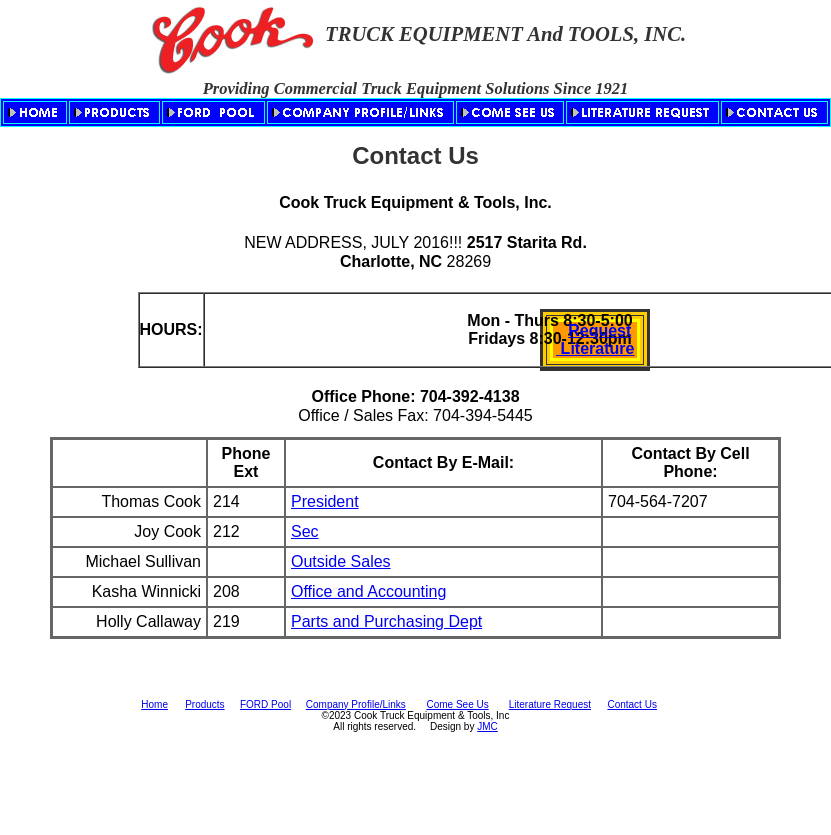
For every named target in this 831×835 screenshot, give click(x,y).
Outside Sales (341, 561)
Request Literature (595, 339)
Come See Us (457, 704)
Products (204, 704)
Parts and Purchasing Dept (386, 621)
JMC (487, 726)
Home (154, 704)
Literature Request (550, 704)
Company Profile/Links (356, 704)
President (325, 501)
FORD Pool (265, 704)
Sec (305, 531)
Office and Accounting (368, 591)
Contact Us (631, 704)
